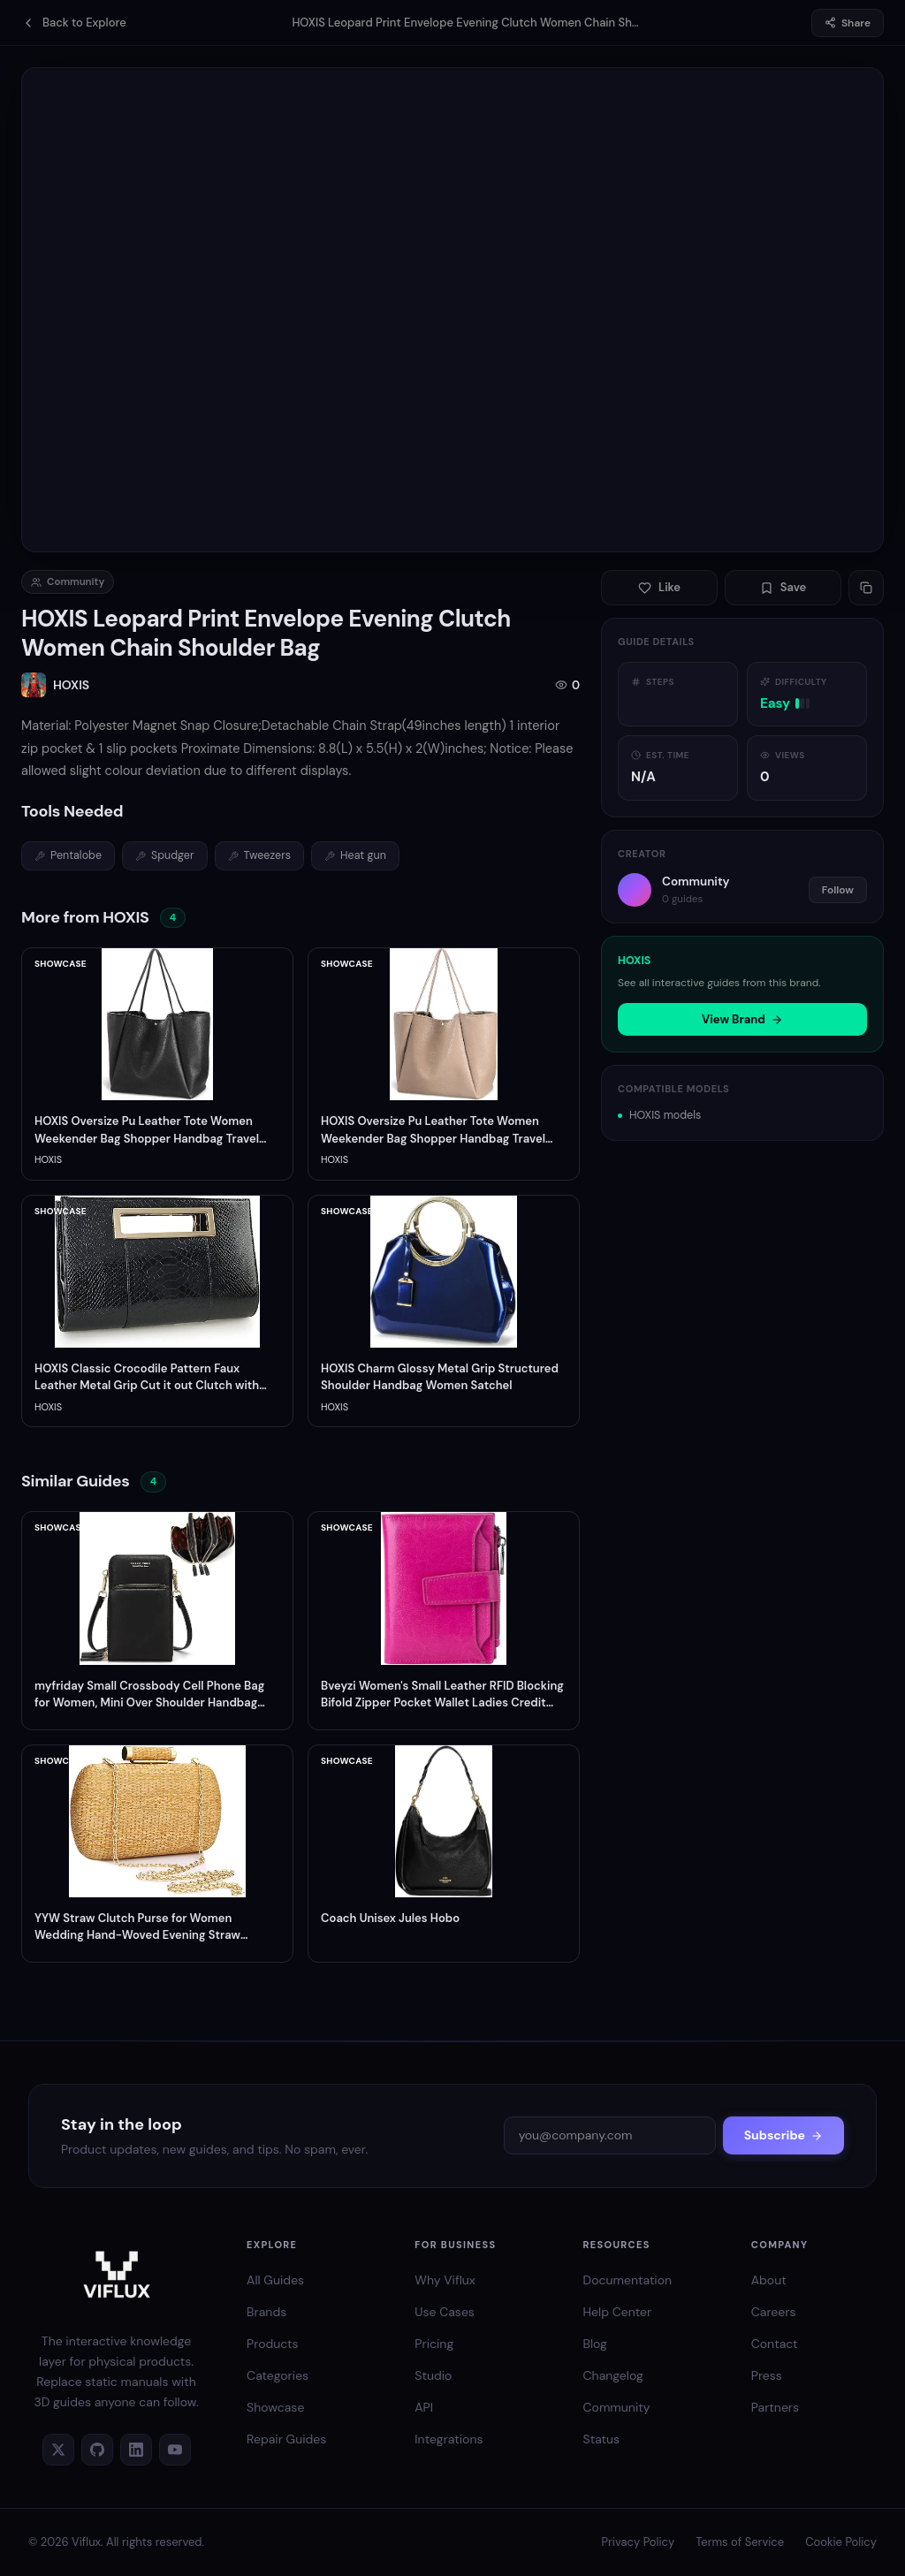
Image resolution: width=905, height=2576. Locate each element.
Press (766, 2375)
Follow (838, 890)
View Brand (742, 1019)
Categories (277, 2375)
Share (848, 23)
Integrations (448, 2439)
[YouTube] (175, 2450)
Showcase (275, 2407)
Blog (595, 2344)
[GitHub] (97, 2450)
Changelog (613, 2375)
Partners (775, 2407)
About (769, 2280)
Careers (773, 2312)
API (423, 2407)
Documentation (628, 2280)
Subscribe (783, 2135)
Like (659, 587)
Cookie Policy (841, 2541)
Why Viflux (444, 2280)
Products (272, 2344)
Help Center (617, 2312)
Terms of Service (740, 2541)
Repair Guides (286, 2439)
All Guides (275, 2280)
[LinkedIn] (136, 2450)
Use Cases (444, 2312)
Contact (774, 2344)
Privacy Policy (637, 2541)
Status (601, 2439)
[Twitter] (58, 2450)
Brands (266, 2312)
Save (783, 587)
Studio (433, 2375)
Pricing (433, 2344)
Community (616, 2407)
